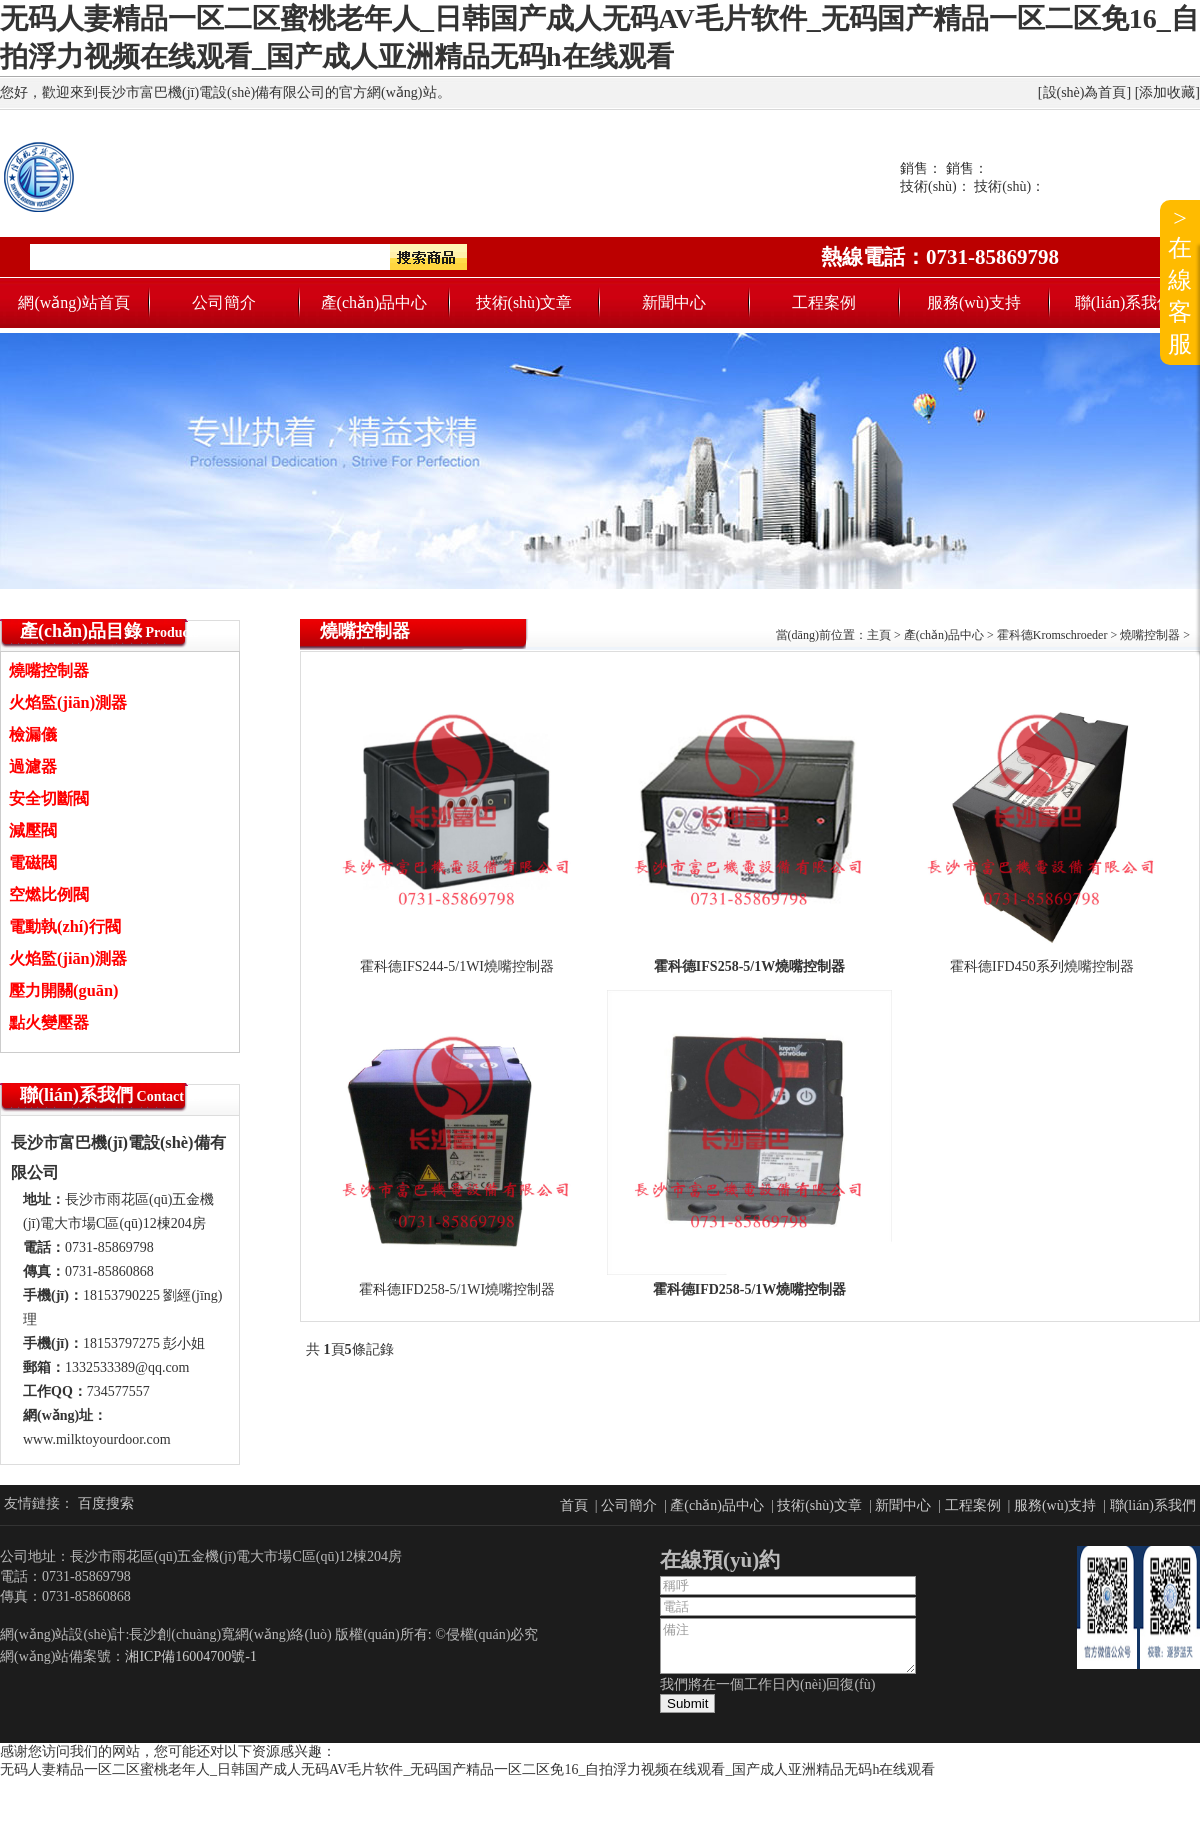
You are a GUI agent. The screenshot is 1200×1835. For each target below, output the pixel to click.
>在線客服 (1180, 281)
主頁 (879, 635)
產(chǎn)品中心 (374, 302)
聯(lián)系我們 (1124, 302)
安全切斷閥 (49, 798)
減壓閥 (33, 830)
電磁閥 (33, 862)
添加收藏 (1167, 92)
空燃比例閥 (49, 894)
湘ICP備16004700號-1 (190, 1656)
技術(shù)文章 (524, 302)
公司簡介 (224, 302)
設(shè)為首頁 (1085, 92)
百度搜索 (106, 1503)
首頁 (574, 1505)
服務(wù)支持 (974, 302)
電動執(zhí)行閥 (65, 926)
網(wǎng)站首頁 (73, 302)
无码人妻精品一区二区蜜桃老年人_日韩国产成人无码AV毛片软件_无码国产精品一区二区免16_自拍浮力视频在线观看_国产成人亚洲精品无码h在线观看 (467, 1769)
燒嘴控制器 (49, 670)
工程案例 (824, 302)
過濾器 (33, 766)
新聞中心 (674, 302)
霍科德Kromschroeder (1052, 635)
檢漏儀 (33, 734)
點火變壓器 (49, 1022)
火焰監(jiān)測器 (68, 702)
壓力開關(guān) (63, 990)
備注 (788, 1646)
